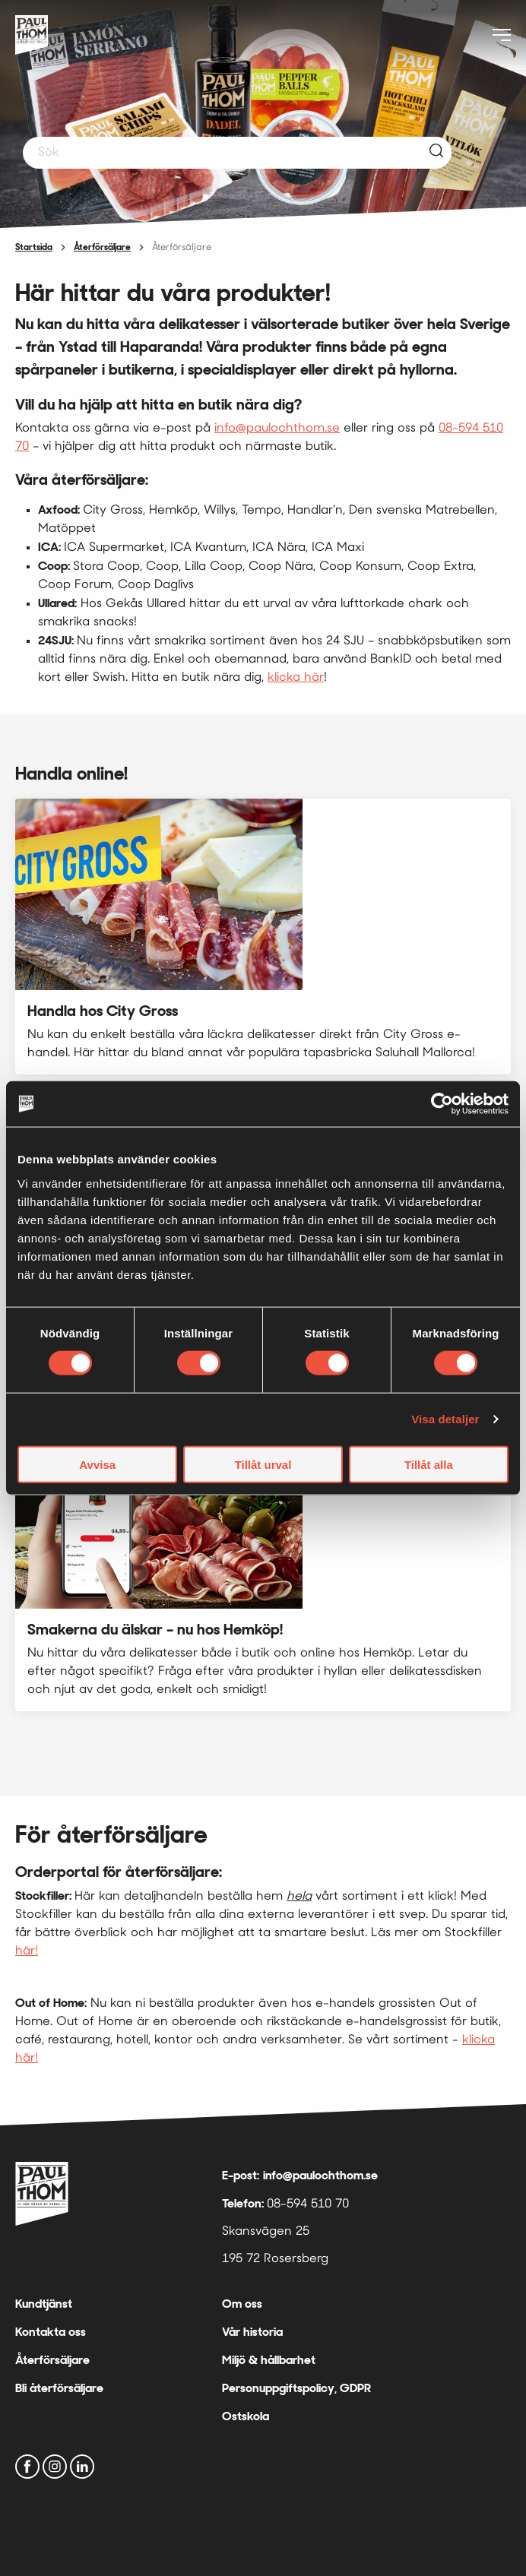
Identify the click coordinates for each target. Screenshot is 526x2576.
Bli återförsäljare (59, 2388)
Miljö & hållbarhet (268, 2360)
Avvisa (97, 1463)
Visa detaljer (445, 1419)
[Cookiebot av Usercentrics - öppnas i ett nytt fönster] (442, 1104)
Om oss (242, 2304)
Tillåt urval (263, 1463)
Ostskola (245, 2416)
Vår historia (252, 2332)
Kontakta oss (50, 2332)
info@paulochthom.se (277, 428)
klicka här (296, 678)
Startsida (33, 247)
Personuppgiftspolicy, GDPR (296, 2388)
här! (26, 1951)
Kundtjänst (43, 2304)
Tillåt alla (428, 1463)
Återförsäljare (102, 247)
